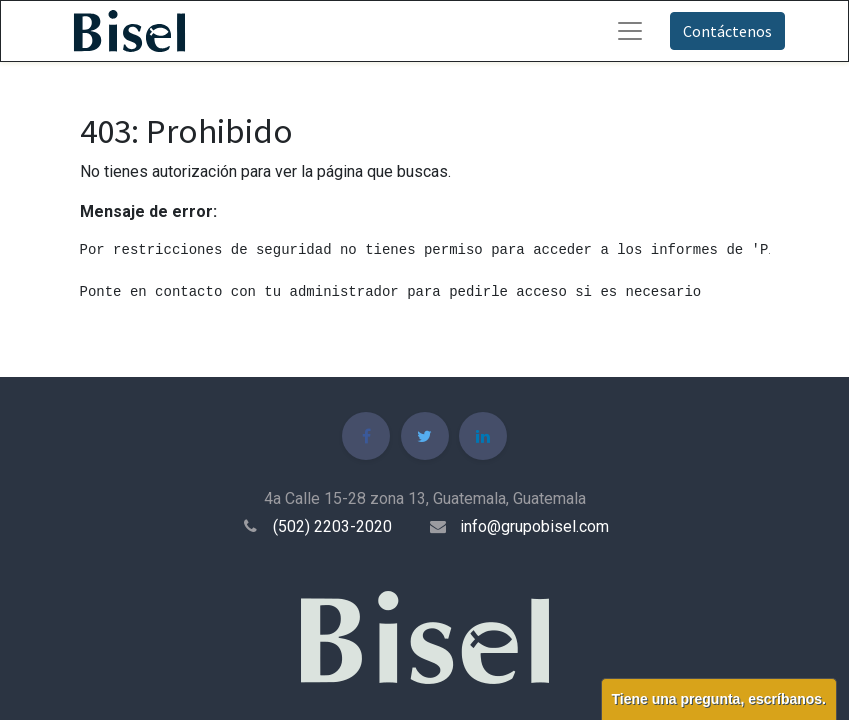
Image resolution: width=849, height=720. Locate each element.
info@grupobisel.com (534, 526)
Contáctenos (727, 31)
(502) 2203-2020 (332, 526)
